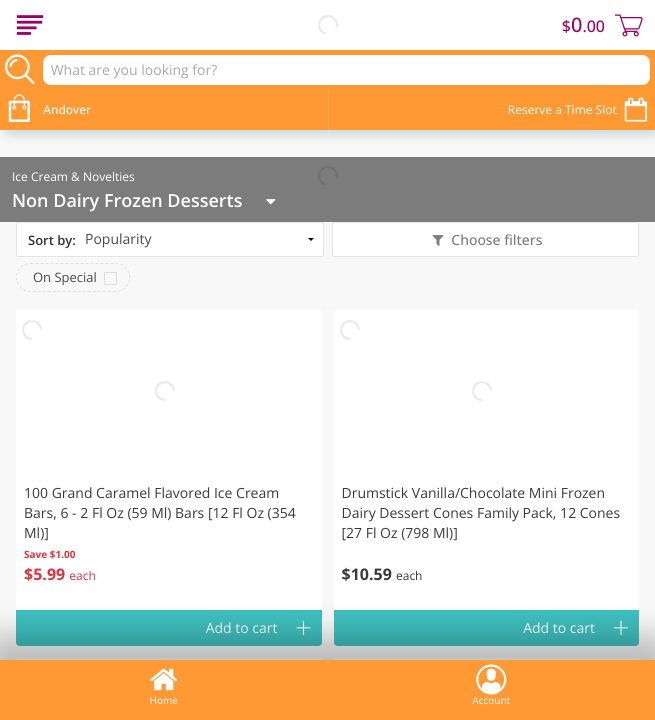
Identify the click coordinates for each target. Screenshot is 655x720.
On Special (65, 277)
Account (491, 685)
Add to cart (242, 628)
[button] (169, 460)
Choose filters (495, 240)
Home (164, 685)
